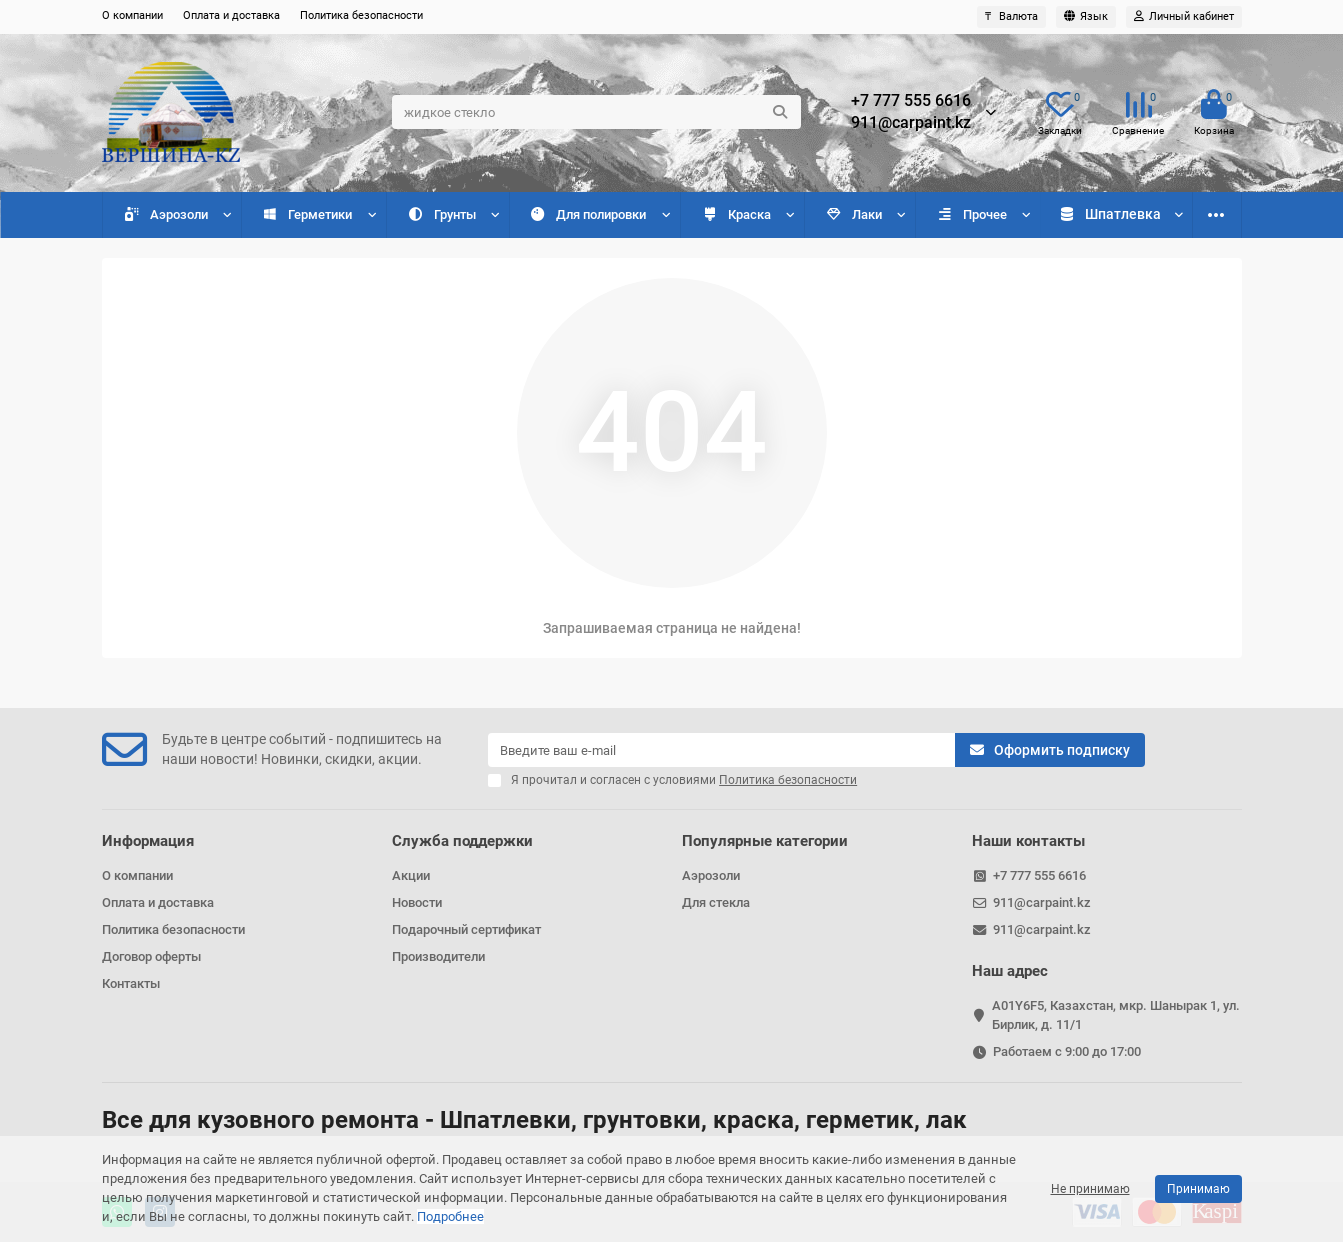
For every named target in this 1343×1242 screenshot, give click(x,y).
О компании (132, 15)
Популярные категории (765, 841)
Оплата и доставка (231, 15)
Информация (148, 841)
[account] (1184, 17)
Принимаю (1198, 1189)
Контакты (131, 983)
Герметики (306, 214)
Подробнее (450, 1216)
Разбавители (1107, 214)
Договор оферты (151, 956)
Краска (733, 214)
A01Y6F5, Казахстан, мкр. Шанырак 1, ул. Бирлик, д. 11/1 (1116, 1015)
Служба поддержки (462, 841)
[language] (1086, 17)
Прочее (966, 214)
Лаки (849, 214)
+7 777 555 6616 (911, 101)
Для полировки (585, 214)
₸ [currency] (1011, 16)
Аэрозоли (164, 214)
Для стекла (716, 902)
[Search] (596, 112)
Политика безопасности (361, 15)
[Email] (721, 750)
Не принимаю (1090, 1189)
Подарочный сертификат (466, 929)
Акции (411, 875)
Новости (417, 902)
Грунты (439, 214)
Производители (438, 956)
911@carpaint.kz (911, 123)
